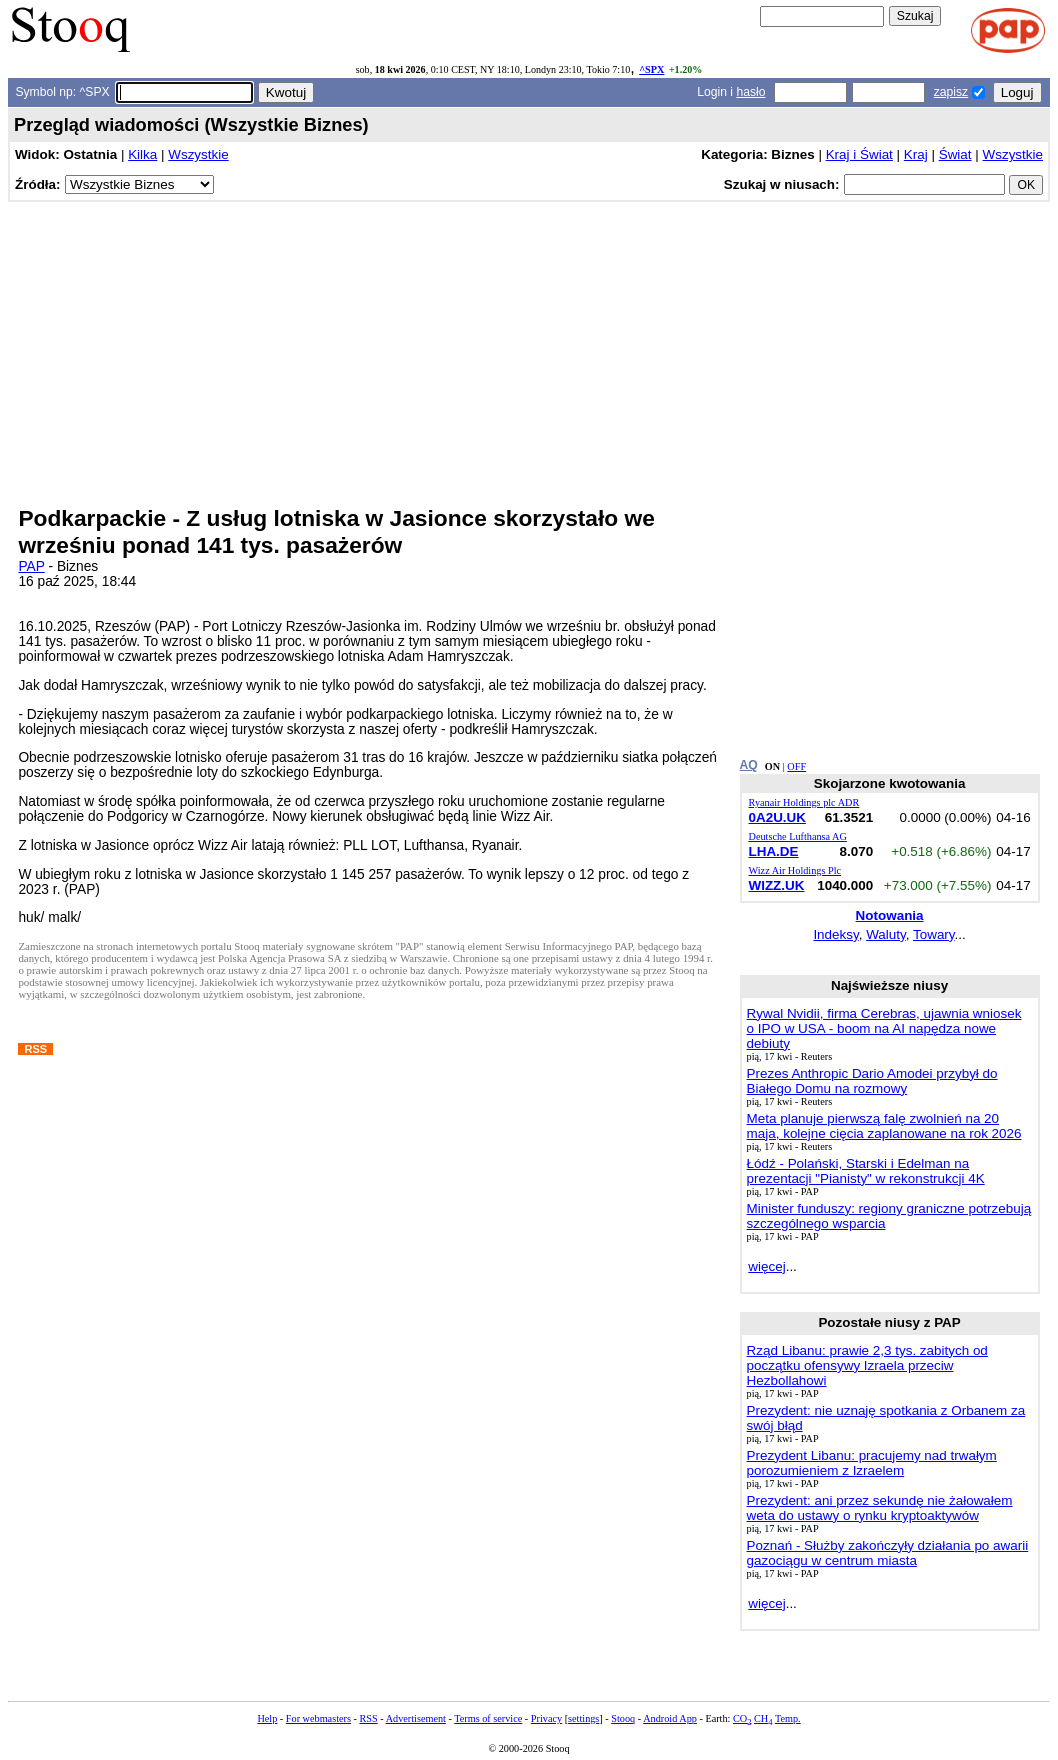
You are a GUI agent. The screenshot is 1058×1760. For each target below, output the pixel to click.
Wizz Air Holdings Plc (795, 870)
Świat (955, 154)
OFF (796, 766)
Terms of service (488, 1718)
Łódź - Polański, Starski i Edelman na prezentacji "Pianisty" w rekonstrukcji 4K (866, 1171)
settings (583, 1718)
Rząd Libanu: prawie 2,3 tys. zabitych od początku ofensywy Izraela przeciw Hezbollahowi (867, 1365)
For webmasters (318, 1718)
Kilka (142, 154)
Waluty (886, 934)
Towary (934, 934)
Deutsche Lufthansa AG (798, 836)
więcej (766, 1266)
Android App (670, 1718)
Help (267, 1718)
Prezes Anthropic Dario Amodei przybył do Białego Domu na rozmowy (872, 1081)
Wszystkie (198, 154)
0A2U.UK (778, 817)
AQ (749, 765)
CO (742, 1718)
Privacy (546, 1718)
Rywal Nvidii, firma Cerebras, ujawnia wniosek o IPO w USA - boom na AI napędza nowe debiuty (884, 1028)
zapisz (951, 92)
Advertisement (416, 1718)
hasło (750, 92)
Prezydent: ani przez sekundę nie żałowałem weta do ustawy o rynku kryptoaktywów (880, 1508)
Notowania (890, 915)
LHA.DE (774, 851)
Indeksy (835, 934)
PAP (31, 566)
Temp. (788, 1718)
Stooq (623, 1718)
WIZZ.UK (777, 885)
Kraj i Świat (859, 154)
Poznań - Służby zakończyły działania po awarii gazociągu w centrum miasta (888, 1553)
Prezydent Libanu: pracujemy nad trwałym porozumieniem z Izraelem (872, 1463)
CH (763, 1718)
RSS (368, 1718)
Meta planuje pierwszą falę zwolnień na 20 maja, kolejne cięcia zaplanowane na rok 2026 (884, 1126)
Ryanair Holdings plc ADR (804, 802)
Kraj (916, 154)
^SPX (651, 69)
